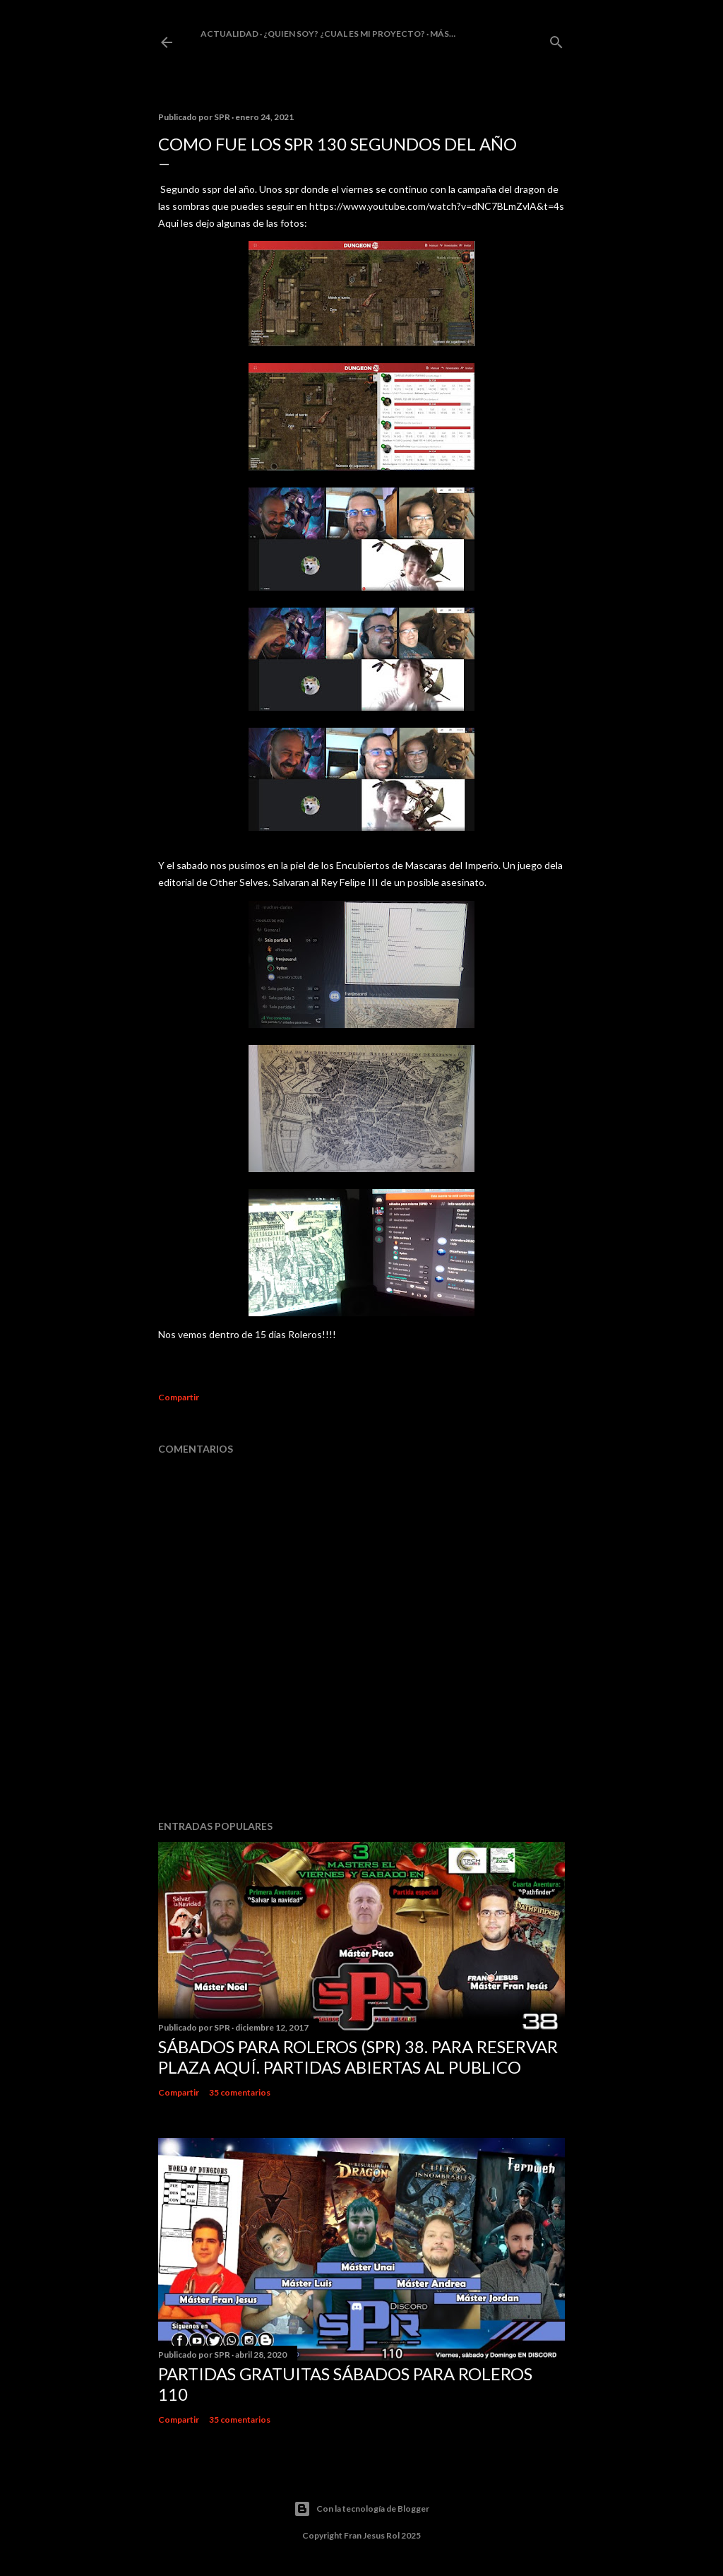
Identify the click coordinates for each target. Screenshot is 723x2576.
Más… (442, 33)
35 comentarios (239, 2092)
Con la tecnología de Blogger (361, 2508)
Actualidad (229, 33)
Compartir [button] (178, 1397)
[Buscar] (556, 39)
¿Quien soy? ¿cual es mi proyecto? (344, 33)
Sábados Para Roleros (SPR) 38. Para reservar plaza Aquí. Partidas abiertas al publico (358, 2056)
